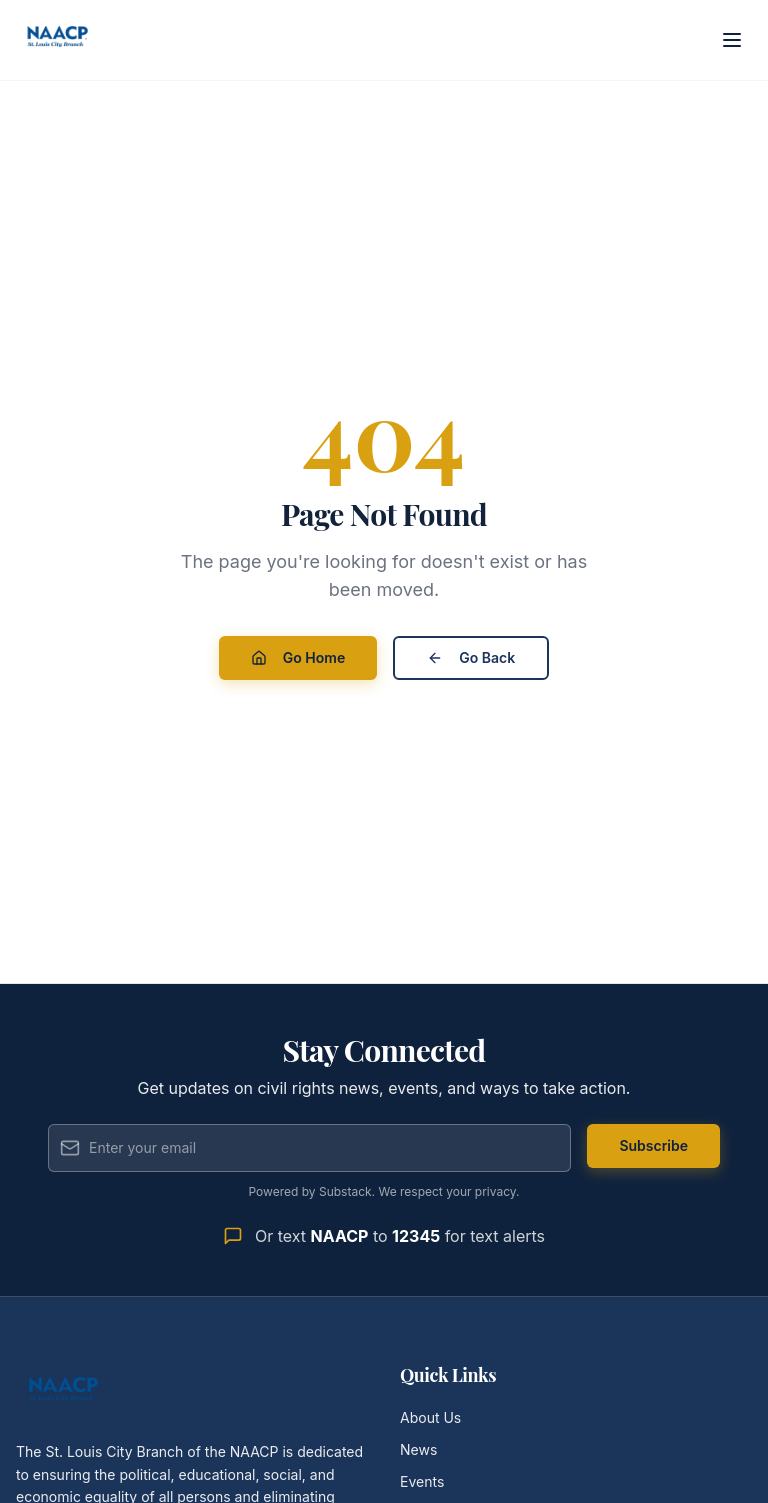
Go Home (298, 657)
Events (422, 1481)
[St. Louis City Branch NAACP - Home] (58, 40)
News (418, 1449)
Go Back (471, 657)
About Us (430, 1417)
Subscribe (653, 1145)
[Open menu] (732, 40)
